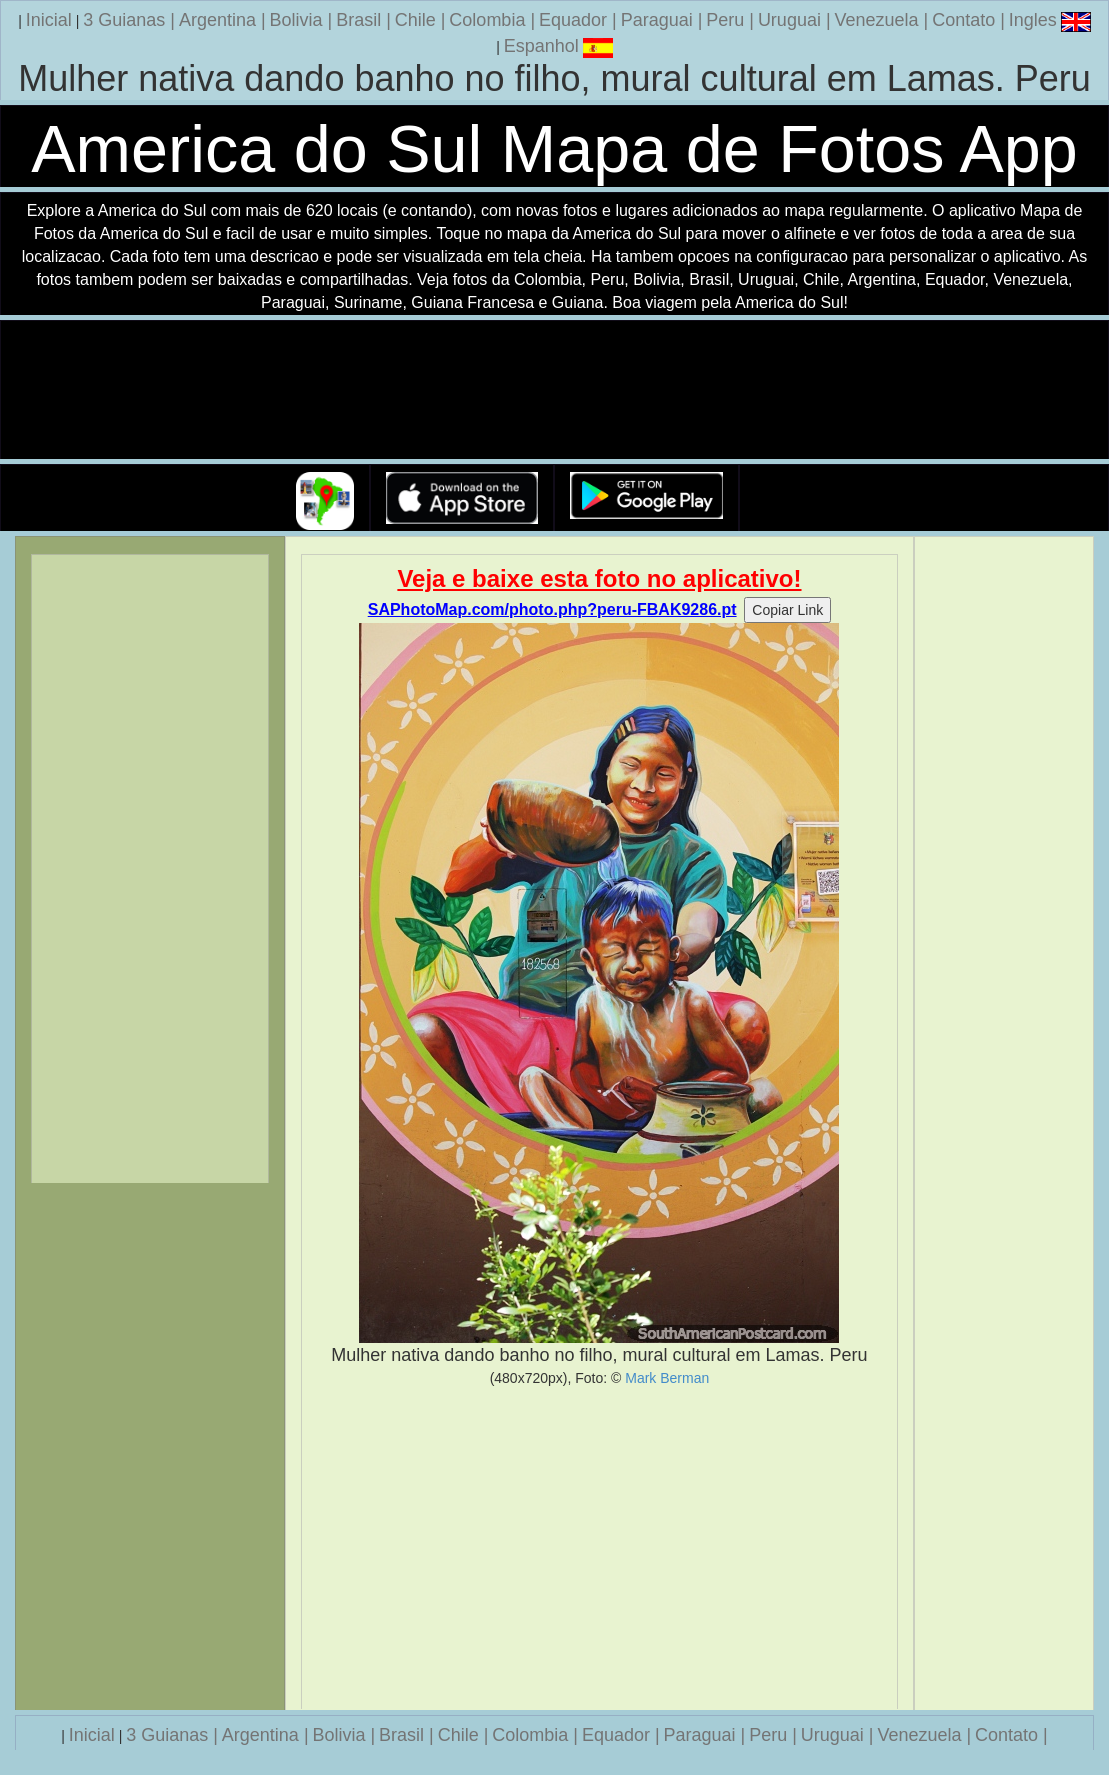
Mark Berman (667, 1378)
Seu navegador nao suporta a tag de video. (555, 390)
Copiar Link (787, 610)
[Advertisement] (599, 1548)
